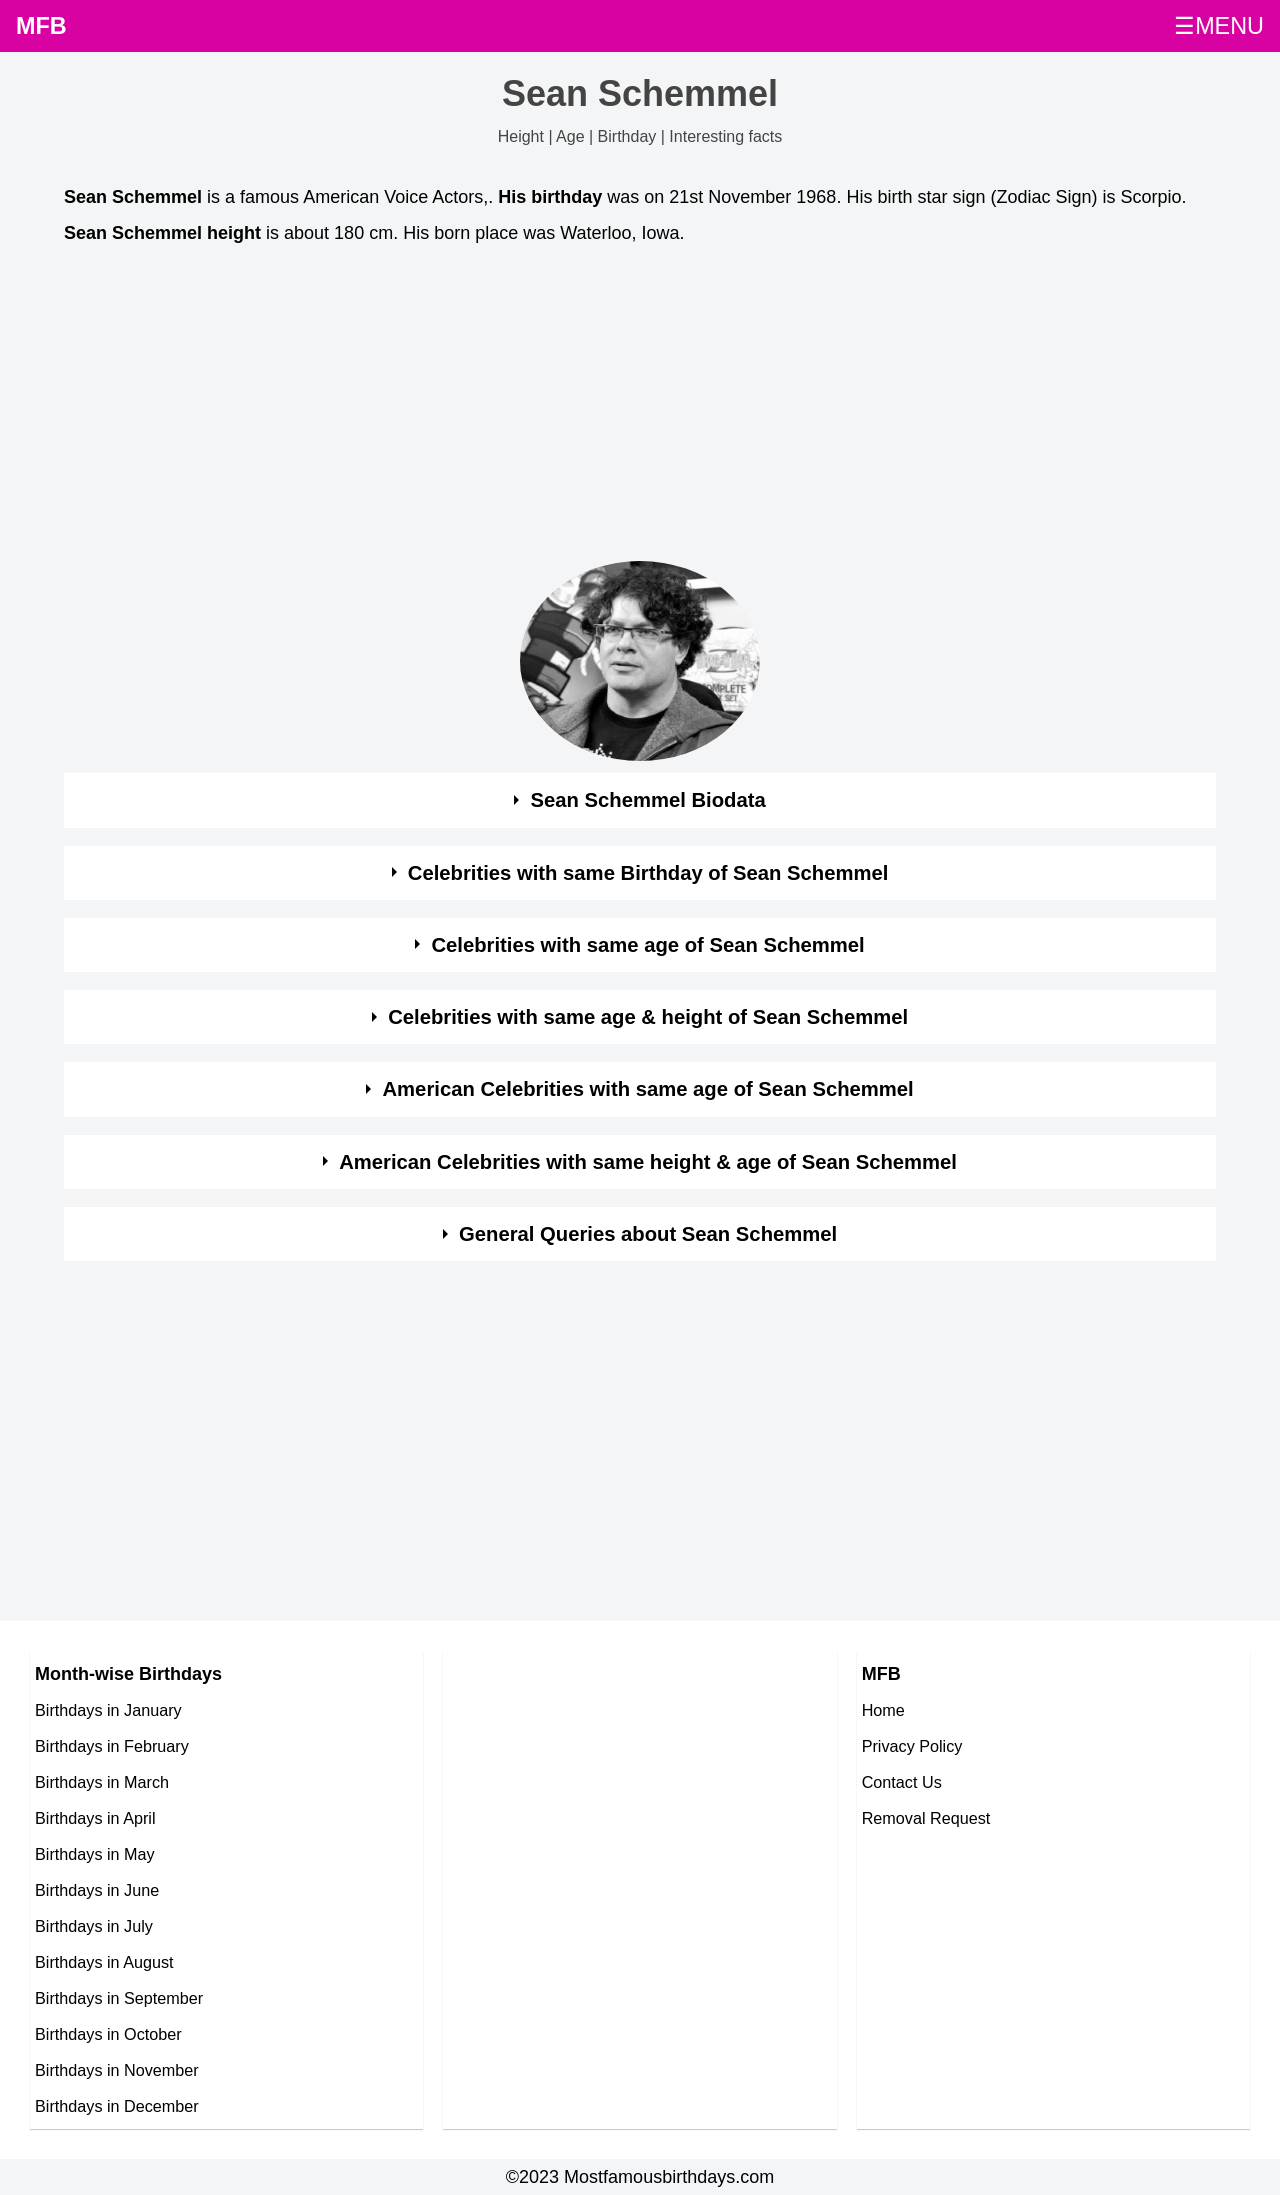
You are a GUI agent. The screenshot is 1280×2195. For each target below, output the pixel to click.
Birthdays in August (104, 1962)
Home (883, 1710)
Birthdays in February (112, 1746)
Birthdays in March (102, 1782)
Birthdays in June (97, 1890)
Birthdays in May (95, 1854)
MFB (41, 26)
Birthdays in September (119, 1998)
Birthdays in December (117, 2106)
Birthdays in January (108, 1710)
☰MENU (1219, 26)
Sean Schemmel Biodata (647, 800)
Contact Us (902, 1782)
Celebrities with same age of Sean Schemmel (647, 945)
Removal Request (926, 1818)
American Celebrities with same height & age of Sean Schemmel (648, 1162)
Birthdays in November (117, 2070)
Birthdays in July (94, 1926)
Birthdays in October (108, 2034)
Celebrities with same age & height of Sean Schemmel (648, 1017)
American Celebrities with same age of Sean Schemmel (647, 1089)
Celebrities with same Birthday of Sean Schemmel (648, 873)
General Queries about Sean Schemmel (648, 1234)
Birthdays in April (95, 1818)
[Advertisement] (640, 409)
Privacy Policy (912, 1746)
